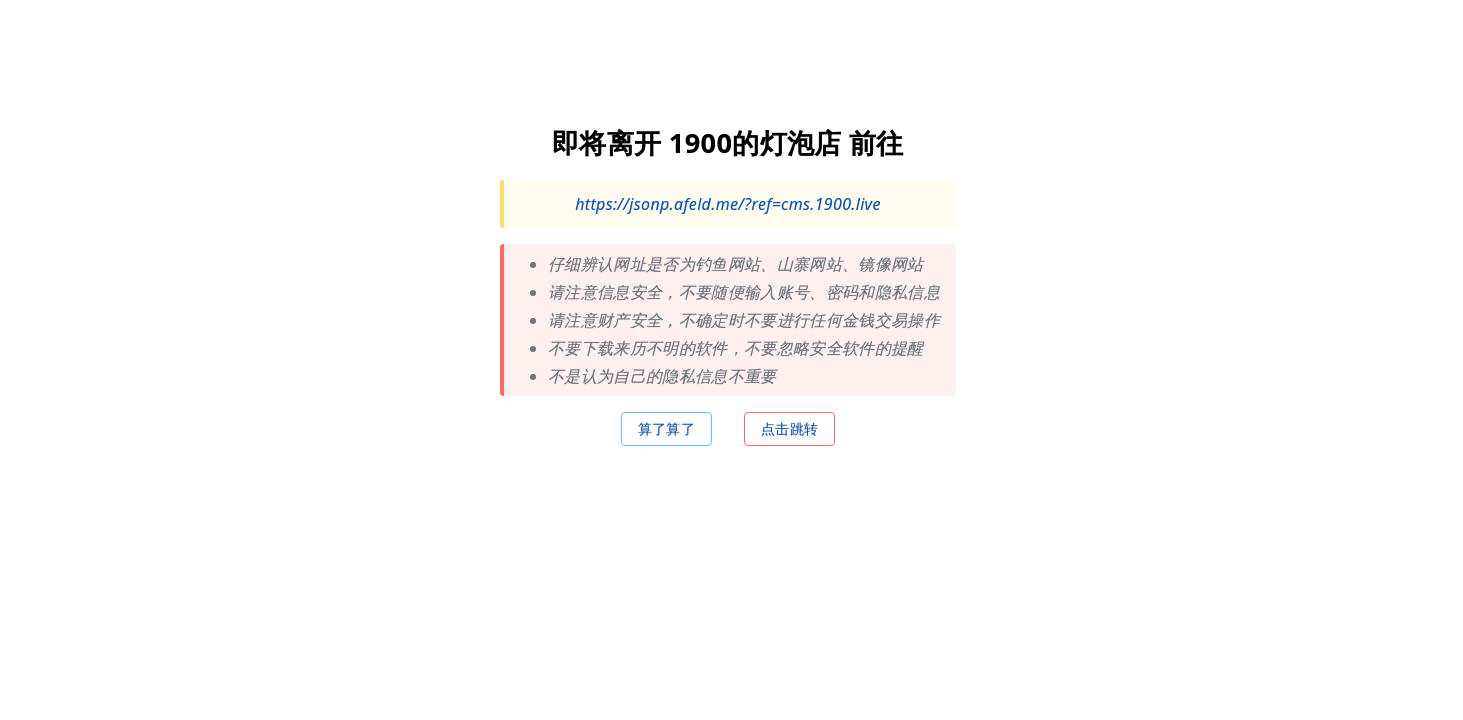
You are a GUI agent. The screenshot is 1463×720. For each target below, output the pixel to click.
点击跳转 (789, 427)
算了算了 (666, 427)
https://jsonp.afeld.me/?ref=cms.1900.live (728, 203)
